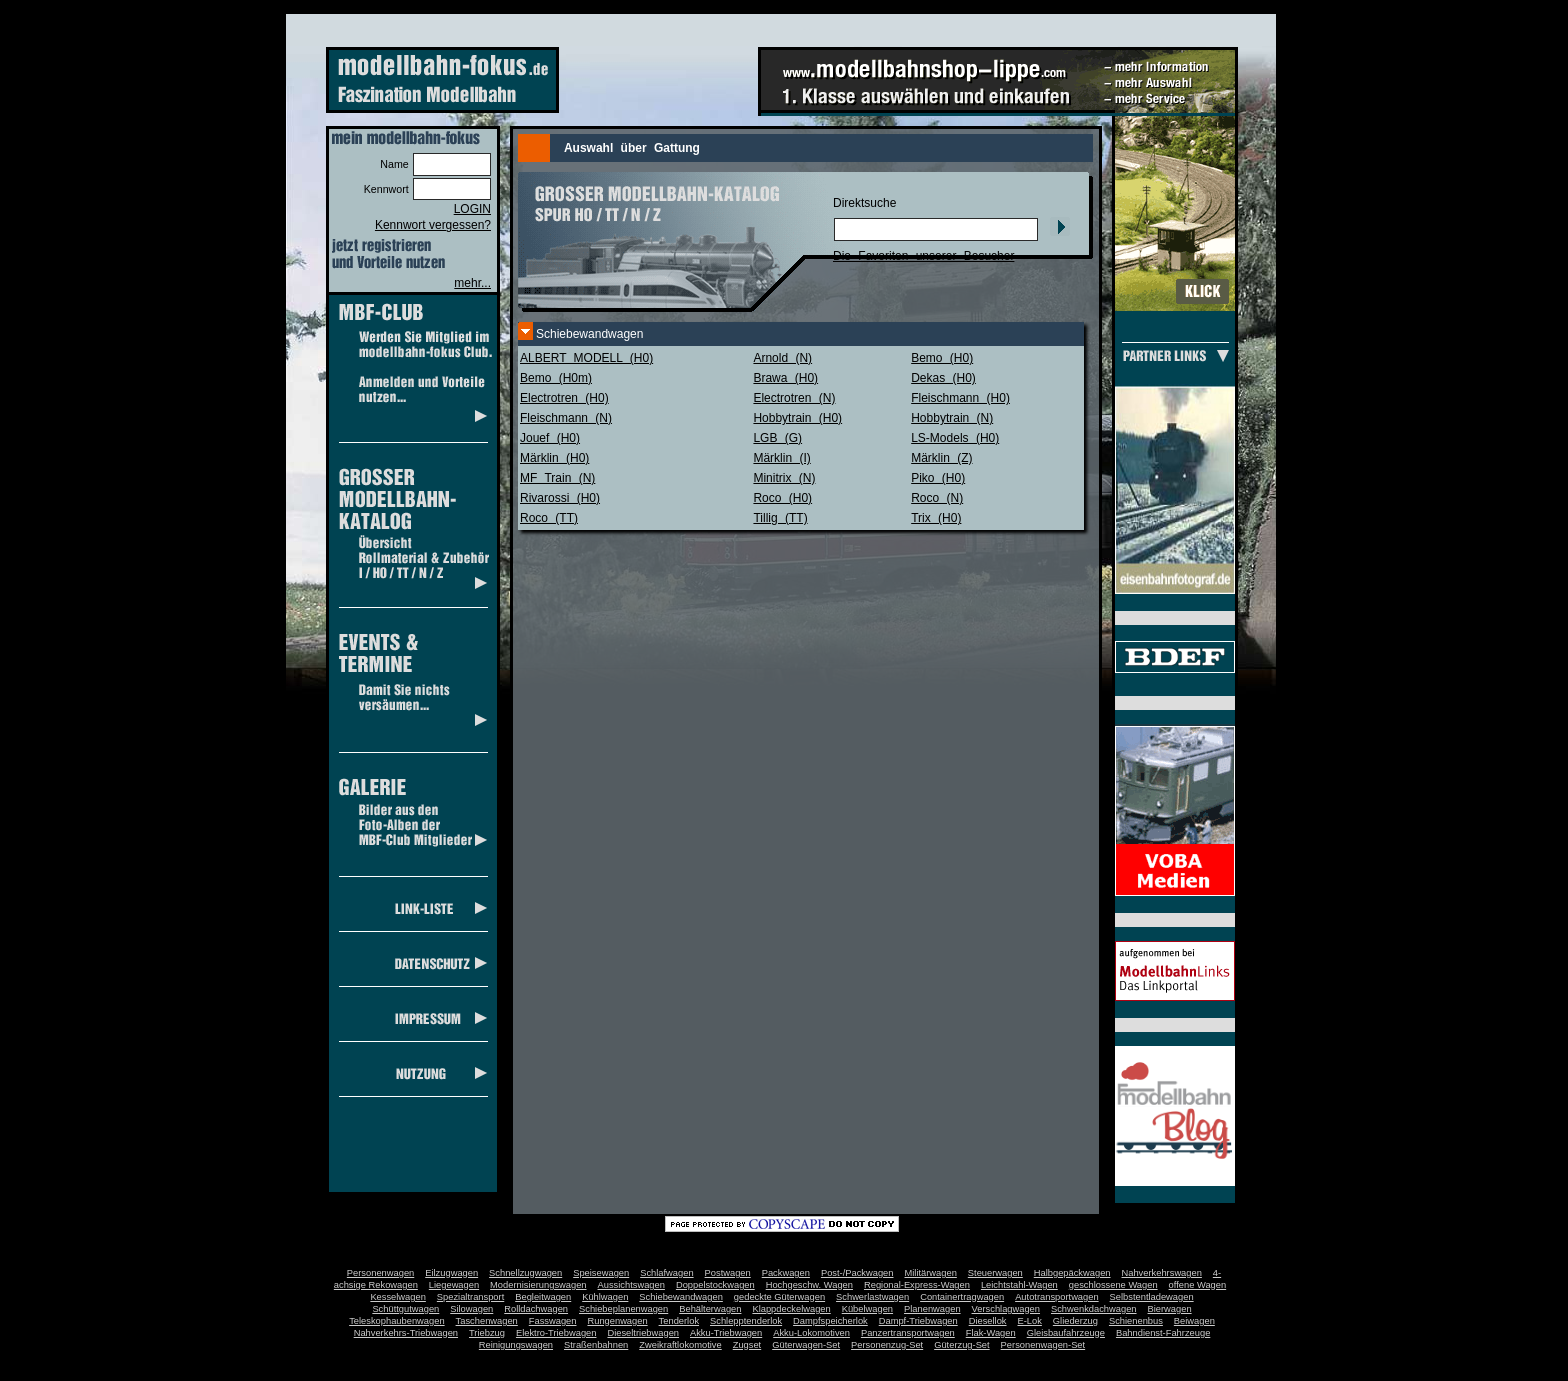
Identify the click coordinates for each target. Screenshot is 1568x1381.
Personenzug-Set (887, 1345)
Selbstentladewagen (1152, 1297)
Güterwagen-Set (806, 1345)
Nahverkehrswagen (1162, 1273)
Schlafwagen (666, 1273)
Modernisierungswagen (538, 1285)
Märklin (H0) (554, 458)
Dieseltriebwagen (643, 1333)
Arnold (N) (782, 358)
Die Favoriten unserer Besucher (923, 256)
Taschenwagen (487, 1321)
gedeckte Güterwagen (779, 1297)
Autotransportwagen (1057, 1297)
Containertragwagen (962, 1297)
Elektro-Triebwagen (556, 1333)
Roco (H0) (782, 498)
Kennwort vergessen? (433, 225)
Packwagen (786, 1273)
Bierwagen (1170, 1309)
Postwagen (728, 1273)
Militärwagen (930, 1273)
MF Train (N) (557, 478)
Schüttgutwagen (405, 1309)
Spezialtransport (470, 1297)
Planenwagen (932, 1309)
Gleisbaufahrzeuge (1066, 1333)
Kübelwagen (867, 1309)
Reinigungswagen (516, 1345)
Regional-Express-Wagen (917, 1285)
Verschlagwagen (1006, 1309)
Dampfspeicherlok (830, 1321)
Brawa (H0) (785, 378)
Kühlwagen (605, 1297)
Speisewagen (601, 1273)
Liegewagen (454, 1285)
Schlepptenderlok (746, 1321)
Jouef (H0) (550, 438)
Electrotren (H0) (564, 398)
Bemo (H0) (942, 358)
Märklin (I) (781, 458)
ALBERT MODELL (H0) (586, 358)
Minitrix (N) (784, 478)
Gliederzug (1075, 1321)
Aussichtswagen (631, 1285)
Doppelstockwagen (715, 1285)
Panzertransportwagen (908, 1333)
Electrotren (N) (794, 398)
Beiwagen (1194, 1321)
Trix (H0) (936, 518)
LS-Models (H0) (955, 438)
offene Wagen (1198, 1285)
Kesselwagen (398, 1297)
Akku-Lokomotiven (811, 1333)
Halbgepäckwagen (1072, 1273)
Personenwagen (380, 1273)
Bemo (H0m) (556, 378)
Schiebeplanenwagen (623, 1309)
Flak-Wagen (991, 1333)
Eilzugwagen (451, 1273)
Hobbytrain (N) (952, 418)
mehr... (472, 283)
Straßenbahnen (596, 1345)
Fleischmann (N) (566, 418)
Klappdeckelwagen (791, 1309)
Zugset (747, 1345)
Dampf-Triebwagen (918, 1321)
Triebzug (487, 1333)
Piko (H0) (938, 478)
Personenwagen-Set (1043, 1345)
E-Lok (1030, 1321)
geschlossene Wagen (1113, 1285)
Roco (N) (937, 498)
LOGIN (472, 209)
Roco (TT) (549, 518)
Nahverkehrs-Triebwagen (406, 1333)
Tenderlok (679, 1321)
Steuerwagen (995, 1273)
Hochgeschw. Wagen (809, 1285)
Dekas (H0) (943, 378)
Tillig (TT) (780, 518)
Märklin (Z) (941, 458)
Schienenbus (1136, 1321)
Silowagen (471, 1309)
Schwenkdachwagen (1094, 1309)
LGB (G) (777, 438)
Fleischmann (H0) (960, 398)
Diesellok (988, 1321)
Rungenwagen (617, 1321)
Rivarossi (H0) (560, 498)
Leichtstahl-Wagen (1019, 1285)
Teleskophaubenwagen (396, 1321)
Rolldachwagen (536, 1309)
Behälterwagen (710, 1309)
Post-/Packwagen (857, 1273)
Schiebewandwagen (681, 1297)
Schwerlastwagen (872, 1297)
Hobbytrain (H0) (797, 418)
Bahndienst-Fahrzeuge (1163, 1333)
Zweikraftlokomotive (680, 1345)
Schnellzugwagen (525, 1273)
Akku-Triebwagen (726, 1333)
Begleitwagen (543, 1297)
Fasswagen (553, 1321)
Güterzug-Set (961, 1345)
